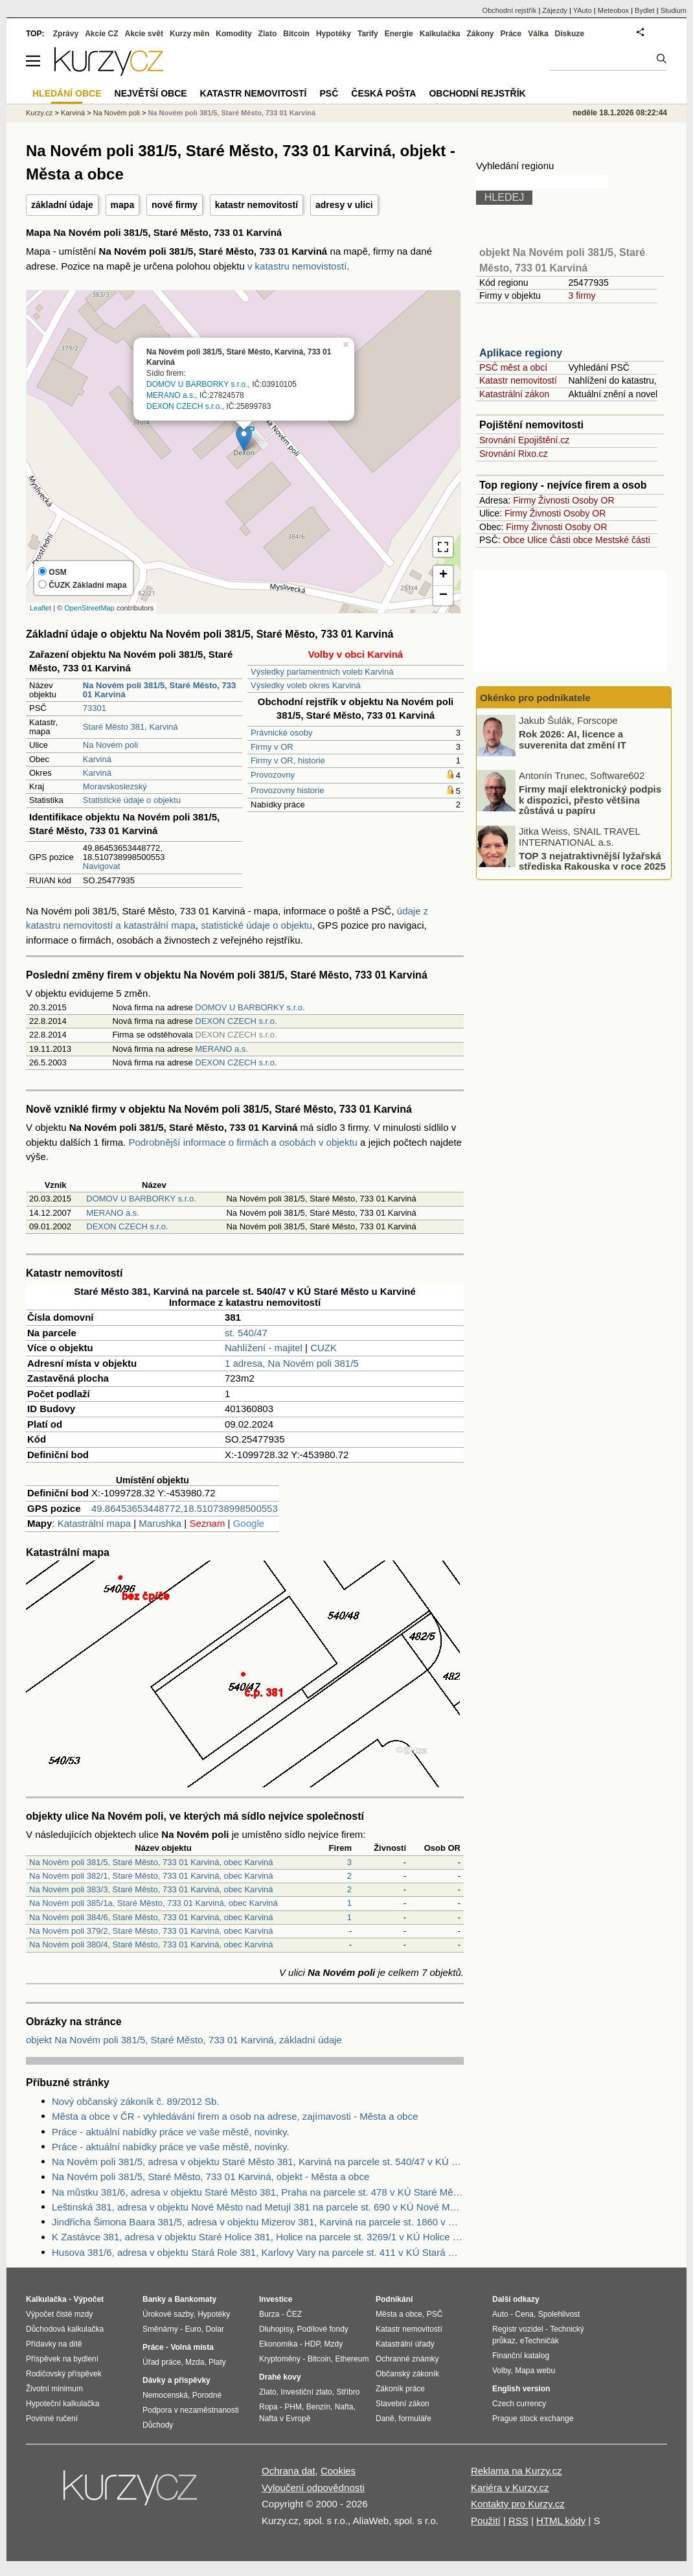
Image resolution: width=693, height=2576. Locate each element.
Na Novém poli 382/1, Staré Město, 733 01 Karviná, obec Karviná (151, 1876)
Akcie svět (144, 33)
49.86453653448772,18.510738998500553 (184, 1508)
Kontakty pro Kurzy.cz (518, 2503)
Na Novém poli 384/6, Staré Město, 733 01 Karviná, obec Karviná (151, 1917)
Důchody (157, 2425)
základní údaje (62, 205)
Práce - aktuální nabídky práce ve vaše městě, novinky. (171, 2131)
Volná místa (191, 2347)
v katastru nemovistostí (296, 266)
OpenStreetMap (89, 608)
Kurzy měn (189, 33)
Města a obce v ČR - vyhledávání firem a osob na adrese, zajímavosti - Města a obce (235, 2116)
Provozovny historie (287, 790)
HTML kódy (560, 2520)
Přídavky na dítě (54, 2344)
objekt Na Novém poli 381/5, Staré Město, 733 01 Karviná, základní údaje (184, 2039)
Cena (524, 2314)
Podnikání (394, 2299)
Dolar (214, 2329)
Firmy (524, 500)
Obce (514, 540)
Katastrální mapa (94, 1523)
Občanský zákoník (407, 2373)
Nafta (344, 2406)
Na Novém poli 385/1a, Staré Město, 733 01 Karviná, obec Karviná (153, 1903)
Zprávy (65, 33)
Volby (501, 2370)
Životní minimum (54, 2388)
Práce (511, 33)
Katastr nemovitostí (518, 380)
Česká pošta (383, 93)
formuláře (414, 2418)
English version (521, 2388)
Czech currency (519, 2403)
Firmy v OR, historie (288, 760)
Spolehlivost (559, 2314)
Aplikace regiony (520, 352)
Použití (486, 2520)
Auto (500, 2314)
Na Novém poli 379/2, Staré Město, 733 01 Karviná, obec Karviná (151, 1931)
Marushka (160, 1523)
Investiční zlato (306, 2391)
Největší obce (151, 93)
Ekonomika (278, 2344)
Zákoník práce (400, 2388)
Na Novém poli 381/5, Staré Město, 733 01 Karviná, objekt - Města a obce (210, 2176)
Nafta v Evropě (284, 2418)
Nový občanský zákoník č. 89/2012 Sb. (135, 2101)
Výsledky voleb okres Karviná (306, 685)
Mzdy (333, 2344)
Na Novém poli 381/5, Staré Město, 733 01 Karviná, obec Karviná (151, 1862)
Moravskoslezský (115, 786)
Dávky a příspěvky (176, 2380)
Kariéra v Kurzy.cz (510, 2487)
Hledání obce (67, 93)
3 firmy (581, 295)
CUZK (323, 1347)
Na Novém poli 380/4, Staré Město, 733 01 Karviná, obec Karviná (151, 1944)
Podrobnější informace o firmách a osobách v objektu (243, 1142)
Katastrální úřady (405, 2344)
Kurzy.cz (39, 113)
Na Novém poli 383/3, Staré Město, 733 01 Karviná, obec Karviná (151, 1889)
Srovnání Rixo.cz (513, 453)
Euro (193, 2329)
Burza (269, 2314)
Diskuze (569, 33)
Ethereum (352, 2358)
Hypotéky (333, 33)
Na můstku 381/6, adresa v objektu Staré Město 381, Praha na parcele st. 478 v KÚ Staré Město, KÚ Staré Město (258, 2192)
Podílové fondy (322, 2329)
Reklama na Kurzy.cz (516, 2470)
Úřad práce (161, 2362)
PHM (293, 2406)
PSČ (328, 93)
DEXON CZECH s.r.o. (184, 406)
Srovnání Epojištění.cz (524, 440)
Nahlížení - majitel (263, 1347)
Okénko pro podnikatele (535, 697)
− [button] (443, 595)
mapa (123, 205)
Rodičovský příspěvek (64, 2373)
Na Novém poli (110, 745)
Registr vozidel (517, 2329)
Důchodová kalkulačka (65, 2329)
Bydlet (645, 10)
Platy (217, 2362)
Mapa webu (535, 2370)
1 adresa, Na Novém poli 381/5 (292, 1363)
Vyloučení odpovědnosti (313, 2487)
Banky (154, 2299)
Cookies (338, 2470)
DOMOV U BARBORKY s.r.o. (196, 384)
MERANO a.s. (170, 395)
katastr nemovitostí (256, 205)
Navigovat (101, 866)
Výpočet (88, 2299)
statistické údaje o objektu (256, 925)
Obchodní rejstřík (510, 10)
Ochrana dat (288, 2470)
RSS (518, 2520)
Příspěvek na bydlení (62, 2358)
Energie (399, 33)
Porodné (207, 2395)
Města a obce (399, 2314)
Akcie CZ (101, 33)
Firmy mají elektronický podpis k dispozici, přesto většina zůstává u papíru (590, 799)
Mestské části (622, 540)
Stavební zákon (402, 2403)
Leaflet (40, 608)
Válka (538, 33)
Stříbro (347, 2391)
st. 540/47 (246, 1332)
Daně (385, 2418)
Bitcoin (296, 33)
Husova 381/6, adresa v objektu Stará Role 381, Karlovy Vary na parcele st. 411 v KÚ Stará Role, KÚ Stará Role (258, 2252)
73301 (94, 708)
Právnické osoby (281, 732)
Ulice (537, 540)
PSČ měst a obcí (513, 367)
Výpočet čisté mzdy (59, 2314)
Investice (275, 2299)
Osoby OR (593, 500)
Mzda (194, 2362)
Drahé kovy (280, 2377)
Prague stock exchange (532, 2418)
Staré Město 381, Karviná (130, 727)
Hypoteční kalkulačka (62, 2403)
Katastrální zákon (514, 394)
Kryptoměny (280, 2358)
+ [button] (443, 575)
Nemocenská (165, 2395)
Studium (674, 10)
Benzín (318, 2406)
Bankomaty (195, 2299)
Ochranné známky (407, 2358)
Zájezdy (554, 10)
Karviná (97, 759)
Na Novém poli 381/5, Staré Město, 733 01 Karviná (231, 113)
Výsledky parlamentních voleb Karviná (322, 672)
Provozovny (273, 775)
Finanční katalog (520, 2355)
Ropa (268, 2406)
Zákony (480, 33)
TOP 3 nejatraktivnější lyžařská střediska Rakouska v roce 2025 (592, 861)
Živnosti (553, 500)
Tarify (368, 33)
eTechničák (539, 2340)
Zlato (267, 33)
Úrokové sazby (167, 2314)
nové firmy (175, 205)
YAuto (582, 10)
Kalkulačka (440, 33)
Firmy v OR (272, 747)
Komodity (233, 33)
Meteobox (613, 10)
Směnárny (160, 2329)
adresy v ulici (344, 205)
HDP (312, 2344)
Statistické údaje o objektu (132, 800)
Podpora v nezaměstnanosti (190, 2410)
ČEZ (294, 2314)
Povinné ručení (52, 2418)
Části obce (571, 540)
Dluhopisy (276, 2329)
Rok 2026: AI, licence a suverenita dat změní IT (572, 739)
